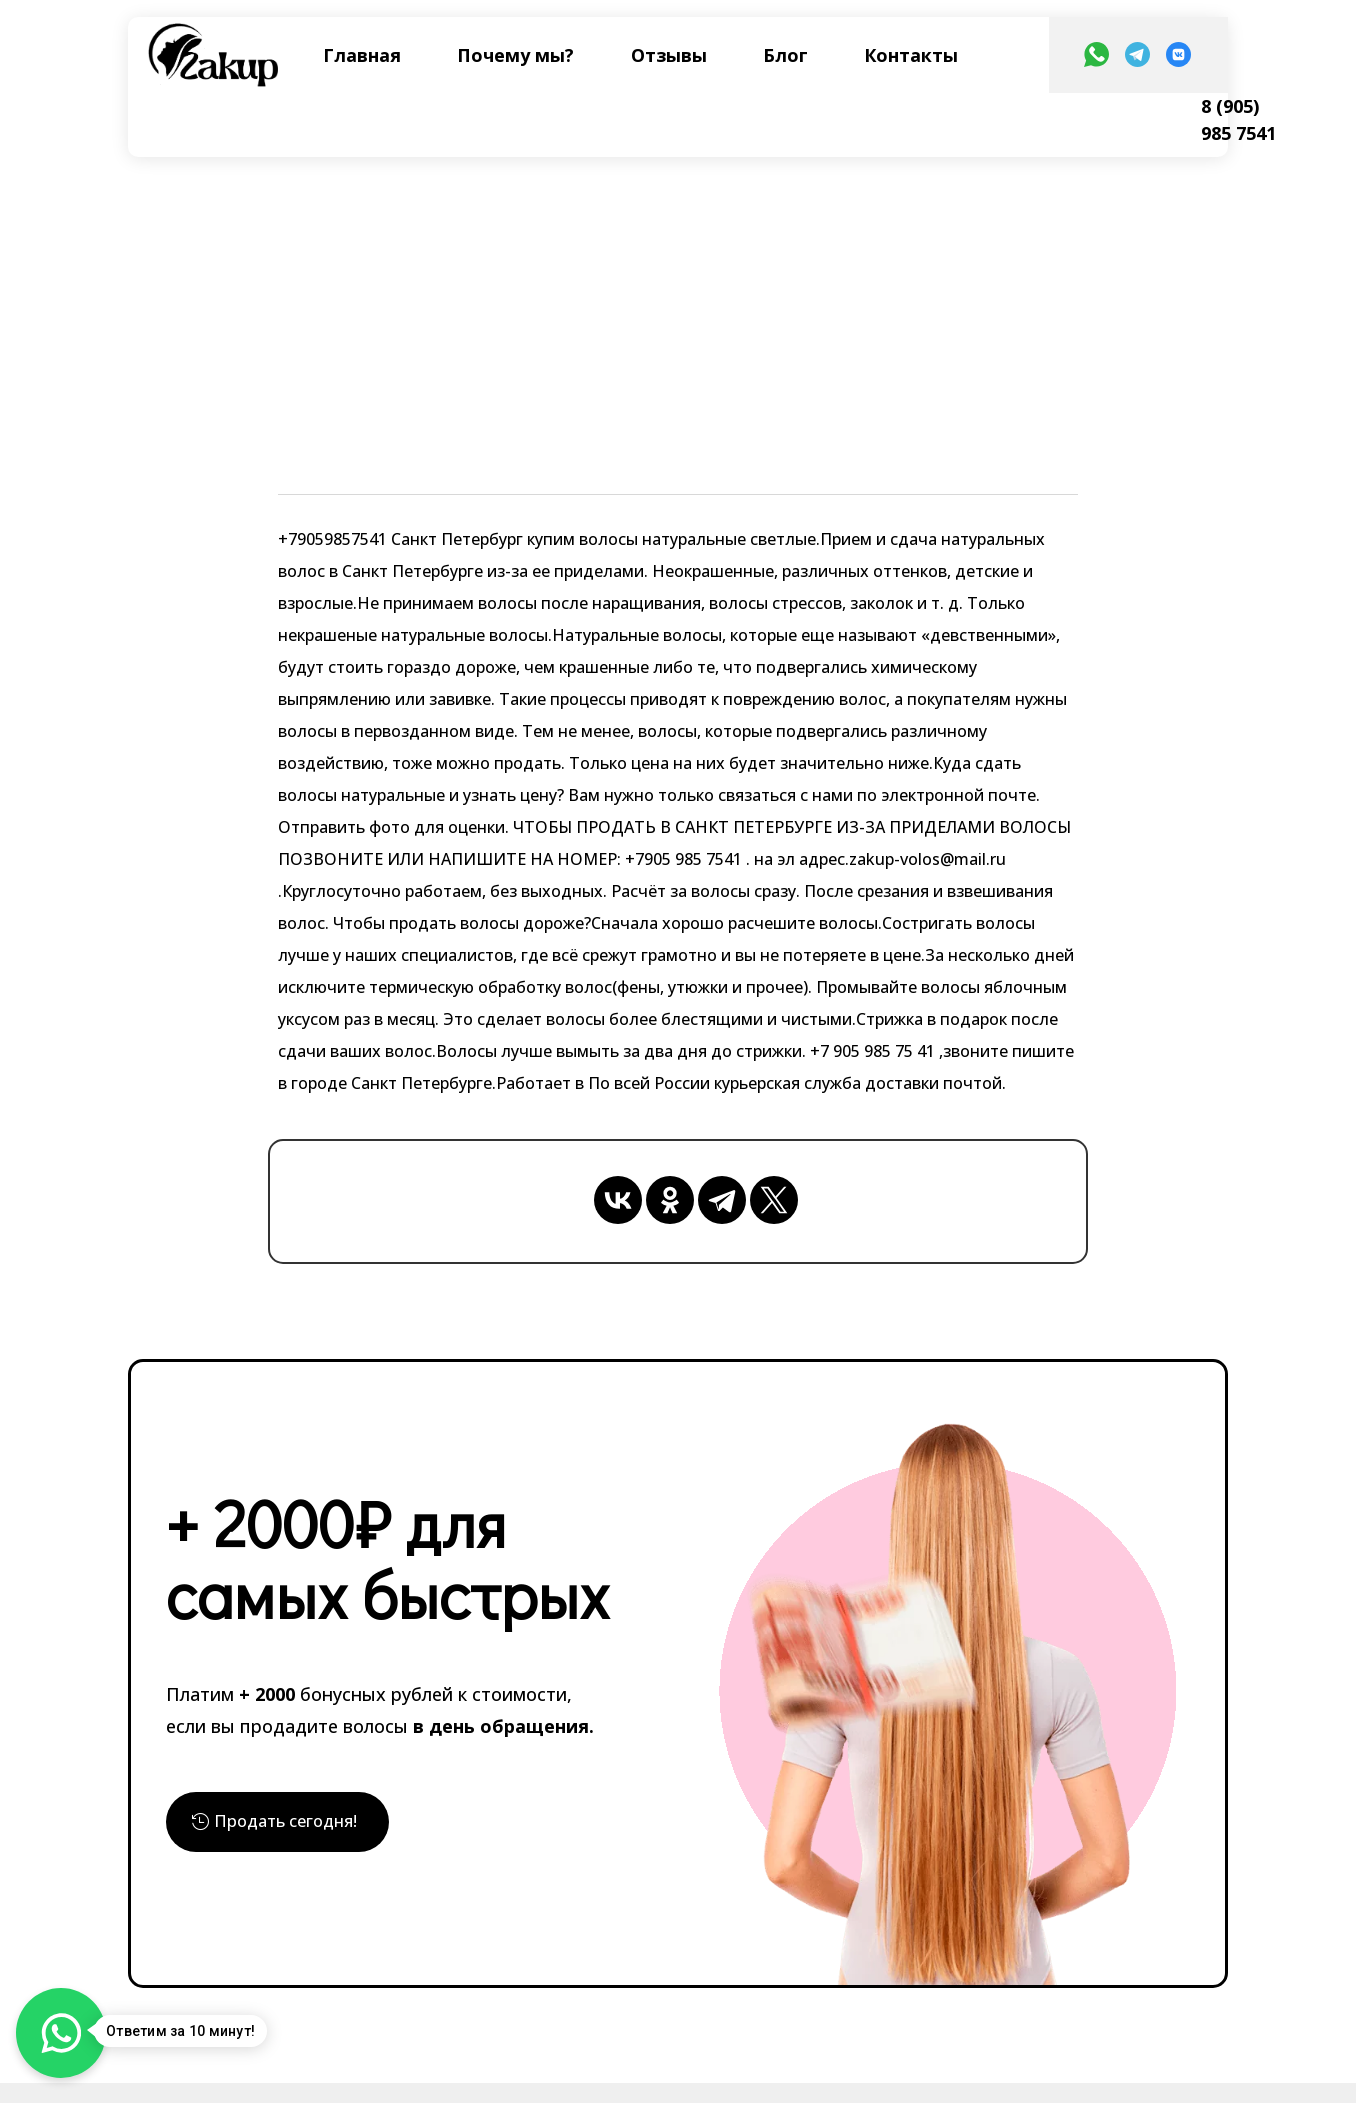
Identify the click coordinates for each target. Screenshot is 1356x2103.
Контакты (911, 55)
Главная (362, 55)
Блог (785, 55)
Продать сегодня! (295, 1825)
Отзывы (669, 55)
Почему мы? (515, 55)
